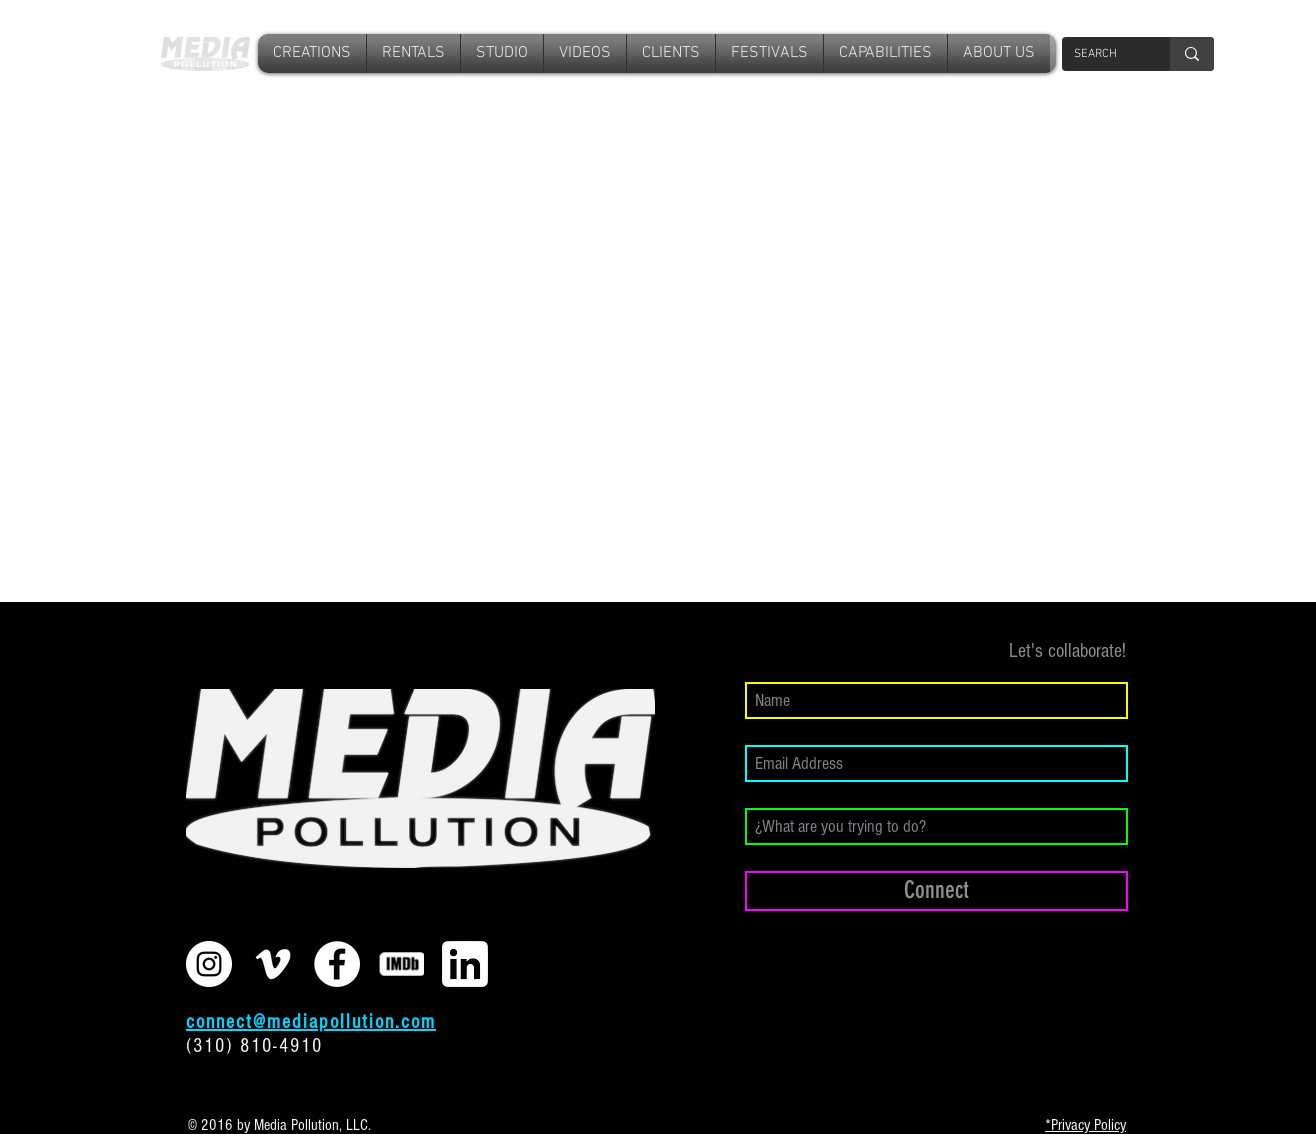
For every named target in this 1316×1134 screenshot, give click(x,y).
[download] (465, 964)
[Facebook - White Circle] (337, 964)
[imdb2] (401, 964)
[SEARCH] (1101, 54)
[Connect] (936, 891)
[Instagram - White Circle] (209, 964)
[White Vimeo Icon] (273, 964)
